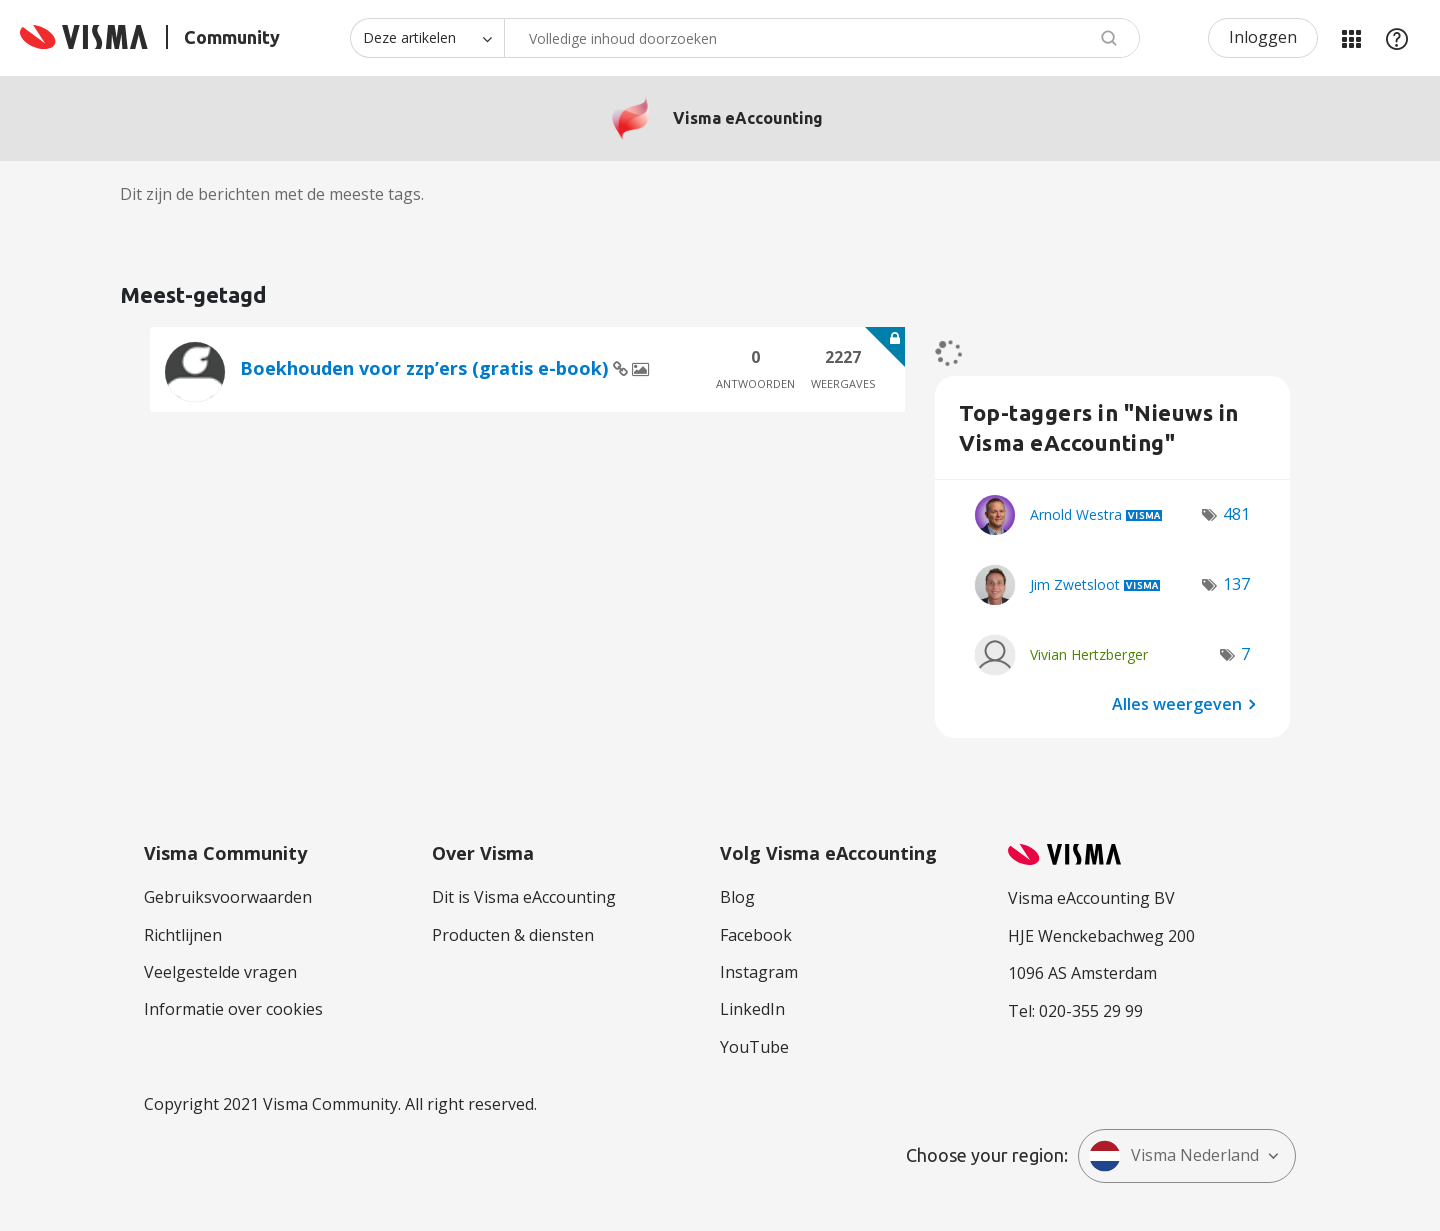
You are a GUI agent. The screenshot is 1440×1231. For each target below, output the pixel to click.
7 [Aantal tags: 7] (1245, 654)
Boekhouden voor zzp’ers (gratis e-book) (426, 368)
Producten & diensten (513, 935)
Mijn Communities (1351, 38)
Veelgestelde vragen (220, 972)
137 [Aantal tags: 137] (1236, 584)
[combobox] (822, 38)
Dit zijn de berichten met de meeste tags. (272, 194)
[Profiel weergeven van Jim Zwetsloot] (1075, 584)
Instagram (759, 972)
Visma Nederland (1174, 1156)
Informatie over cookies (233, 1009)
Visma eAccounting (748, 118)
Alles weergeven (1177, 703)
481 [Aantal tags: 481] (1236, 514)
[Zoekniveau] (427, 38)
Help (1397, 38)
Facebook (756, 935)
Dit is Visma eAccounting (524, 897)
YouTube (754, 1047)
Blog (737, 897)
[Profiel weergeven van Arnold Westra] (1076, 514)
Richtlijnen (183, 935)
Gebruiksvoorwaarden (228, 897)
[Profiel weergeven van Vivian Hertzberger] (1089, 654)
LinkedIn (752, 1009)
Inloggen (1263, 37)
